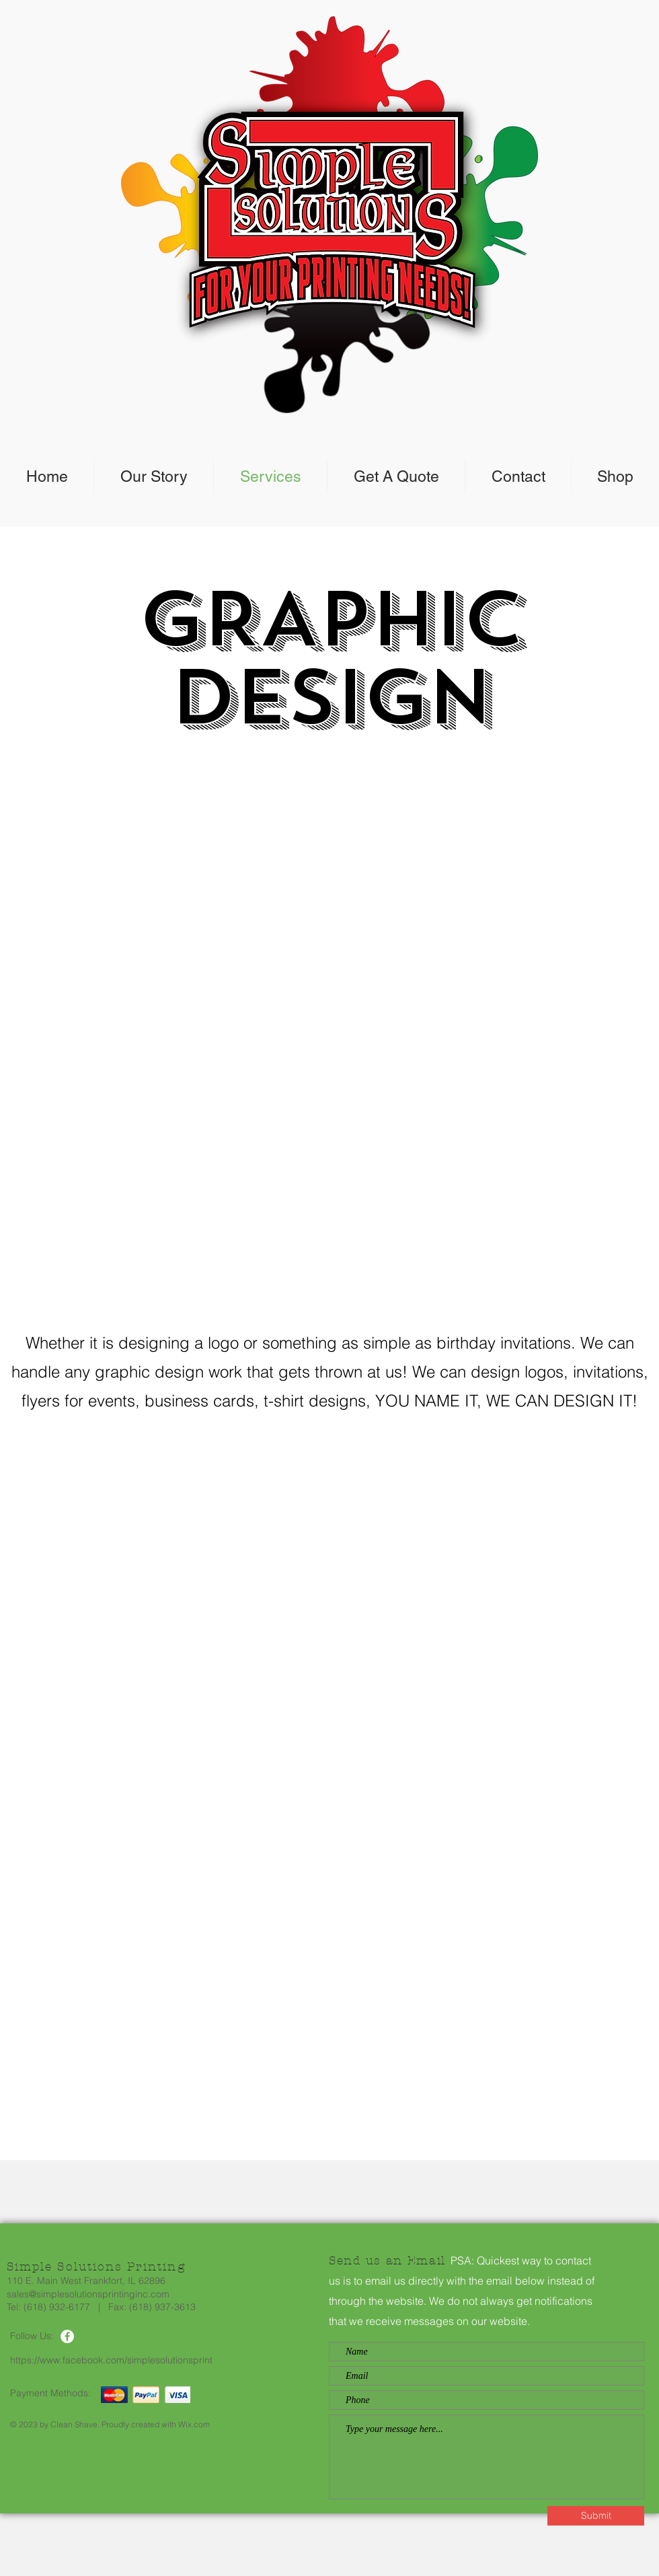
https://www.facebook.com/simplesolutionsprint (111, 2360)
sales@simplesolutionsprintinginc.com (88, 2294)
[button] (329, 1026)
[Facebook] (67, 2336)
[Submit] (595, 2516)
